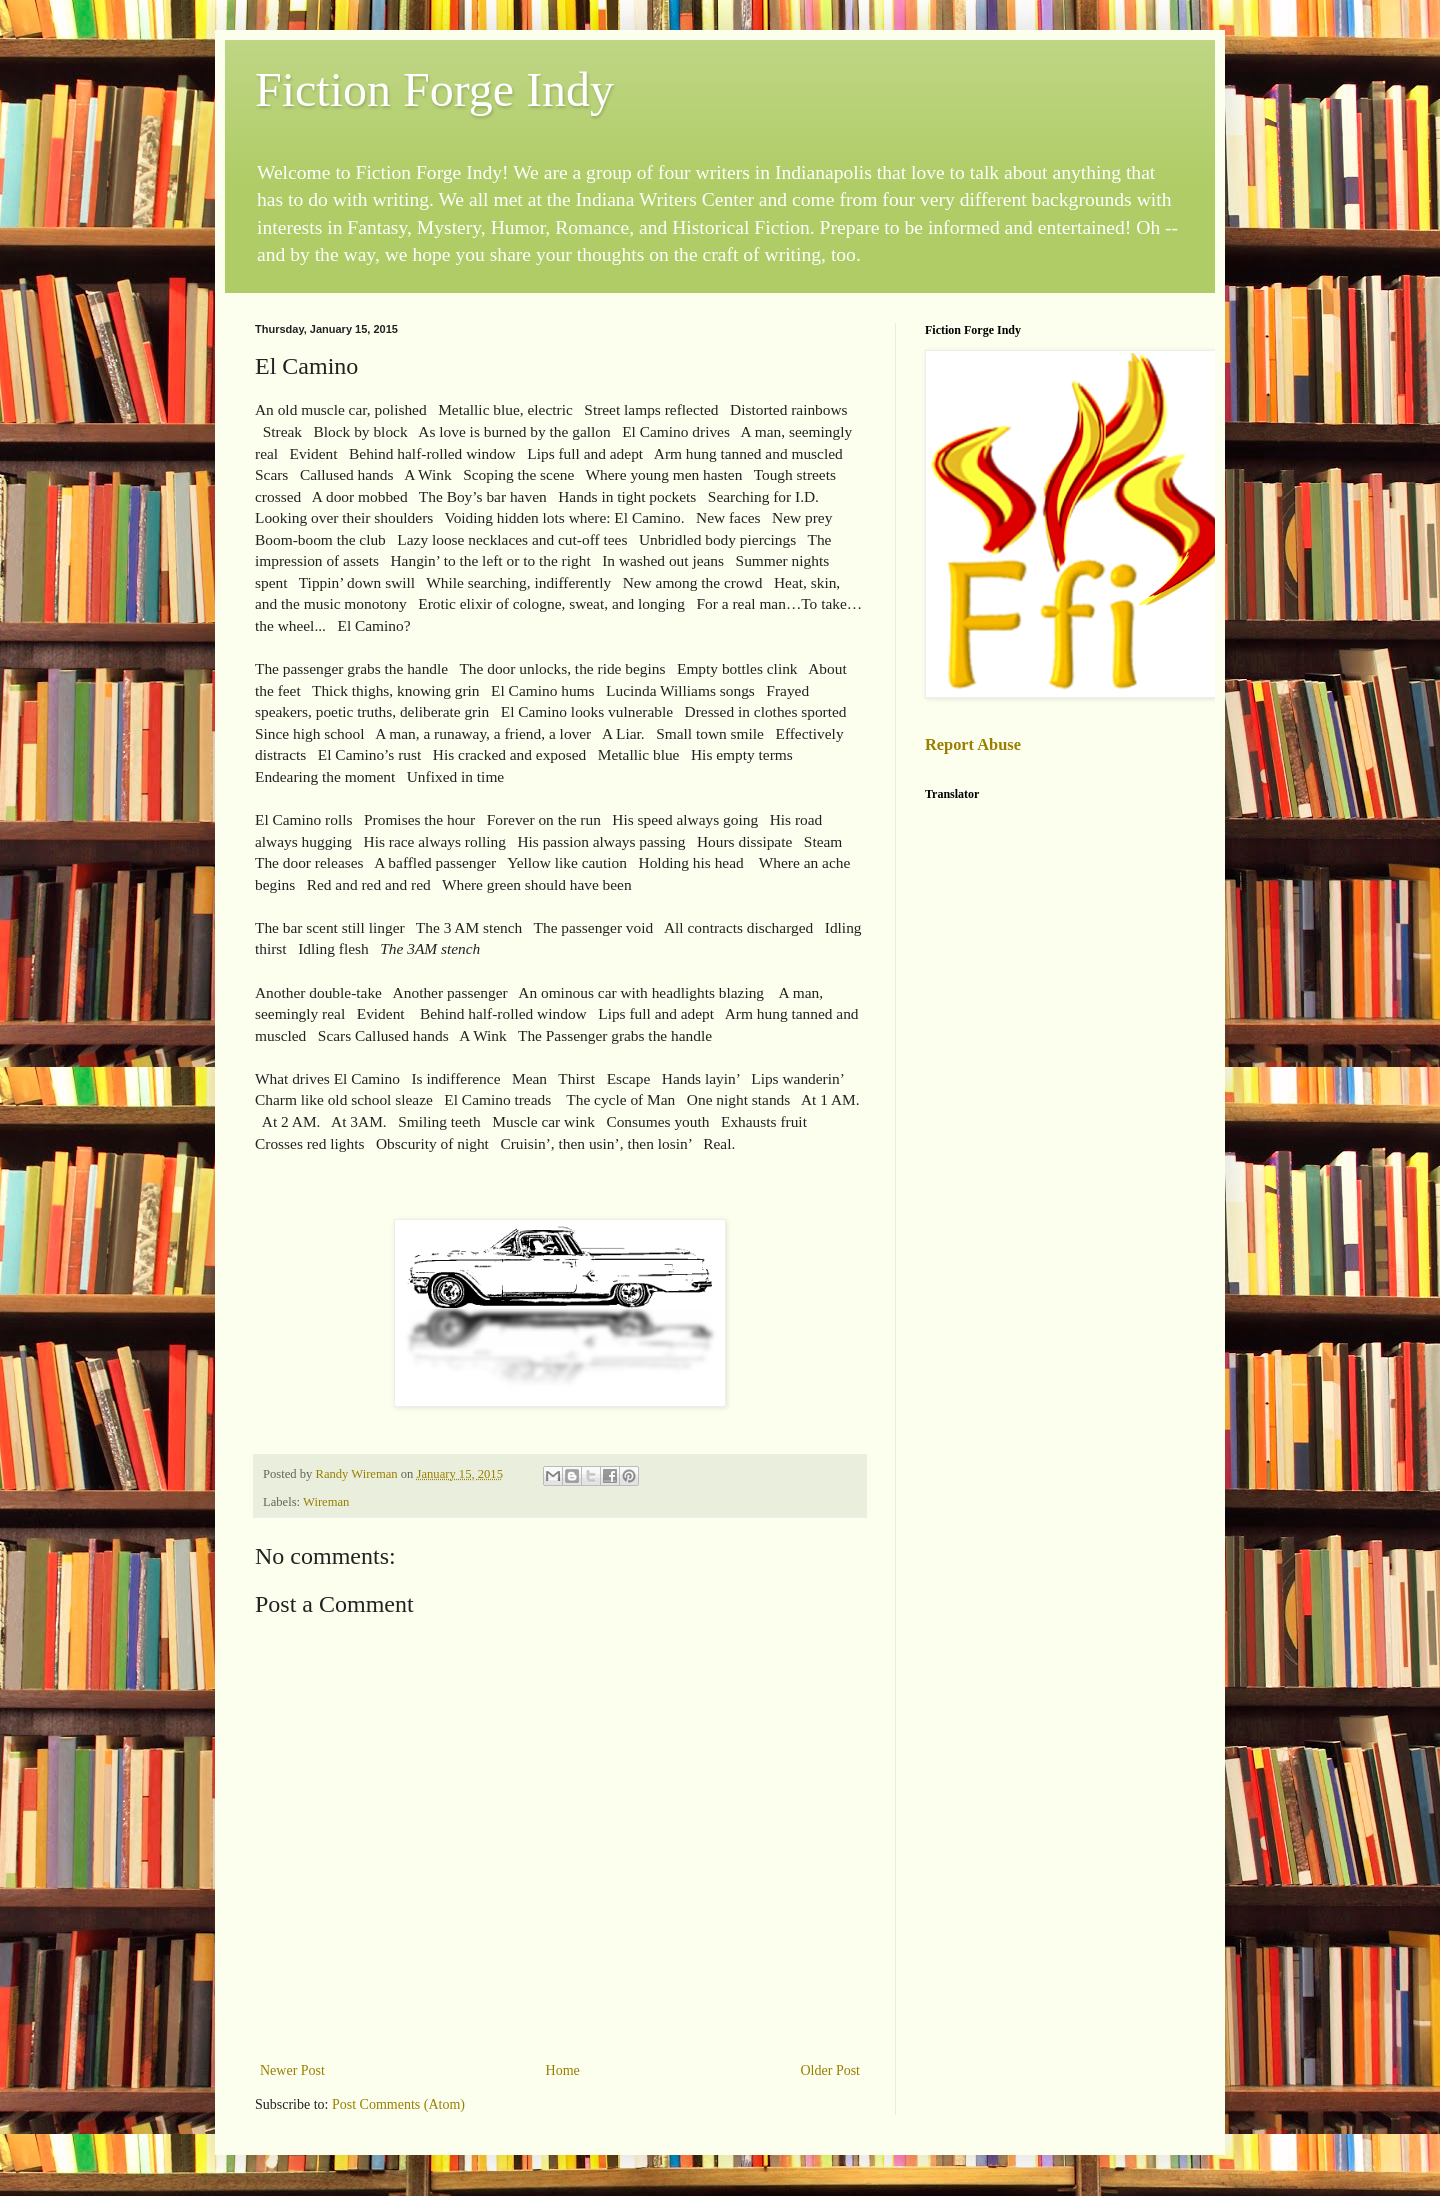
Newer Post (292, 2070)
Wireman (326, 1502)
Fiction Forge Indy (434, 89)
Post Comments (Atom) (398, 2104)
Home (563, 2070)
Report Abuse (973, 744)
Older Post (831, 2070)
